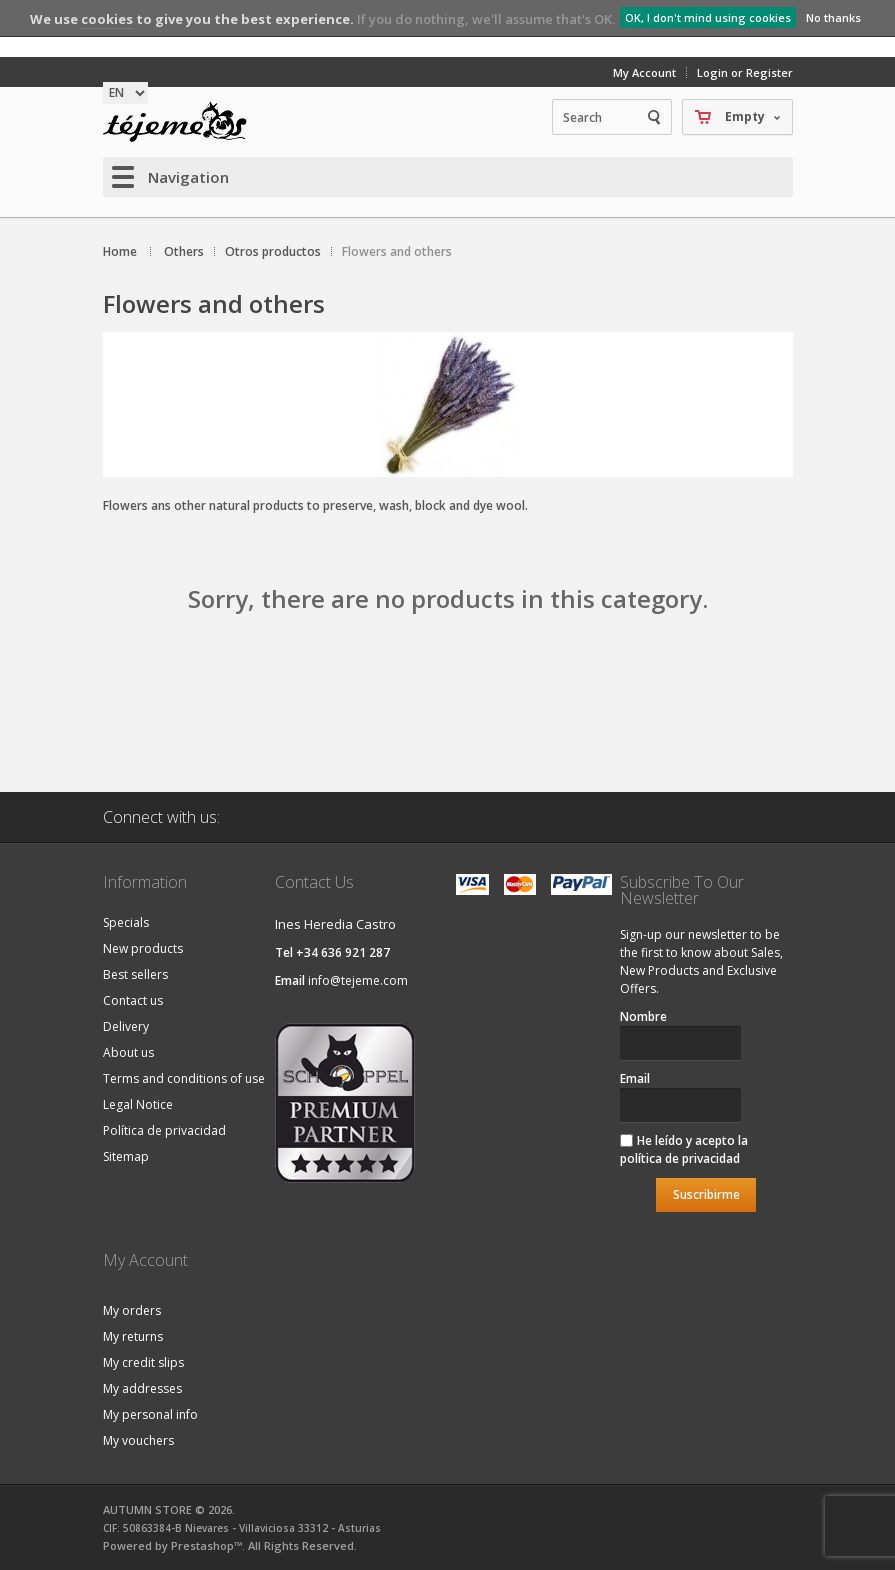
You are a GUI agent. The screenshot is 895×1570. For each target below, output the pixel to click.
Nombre (643, 1016)
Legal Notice (138, 1104)
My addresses (142, 1388)
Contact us (133, 1000)
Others (184, 251)
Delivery (126, 1026)
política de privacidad (680, 1158)
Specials (126, 922)
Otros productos (273, 251)
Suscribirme (706, 1194)
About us (128, 1052)
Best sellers (135, 974)
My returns (133, 1336)
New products (143, 948)
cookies (107, 19)
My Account (644, 72)
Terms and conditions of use (184, 1078)
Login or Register (745, 72)
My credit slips (143, 1362)
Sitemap (126, 1156)
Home (120, 251)
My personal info (150, 1414)
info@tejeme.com (358, 980)
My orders (132, 1310)
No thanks (833, 17)
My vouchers (138, 1440)
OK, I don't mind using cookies (708, 17)
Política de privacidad (164, 1130)
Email (635, 1078)
